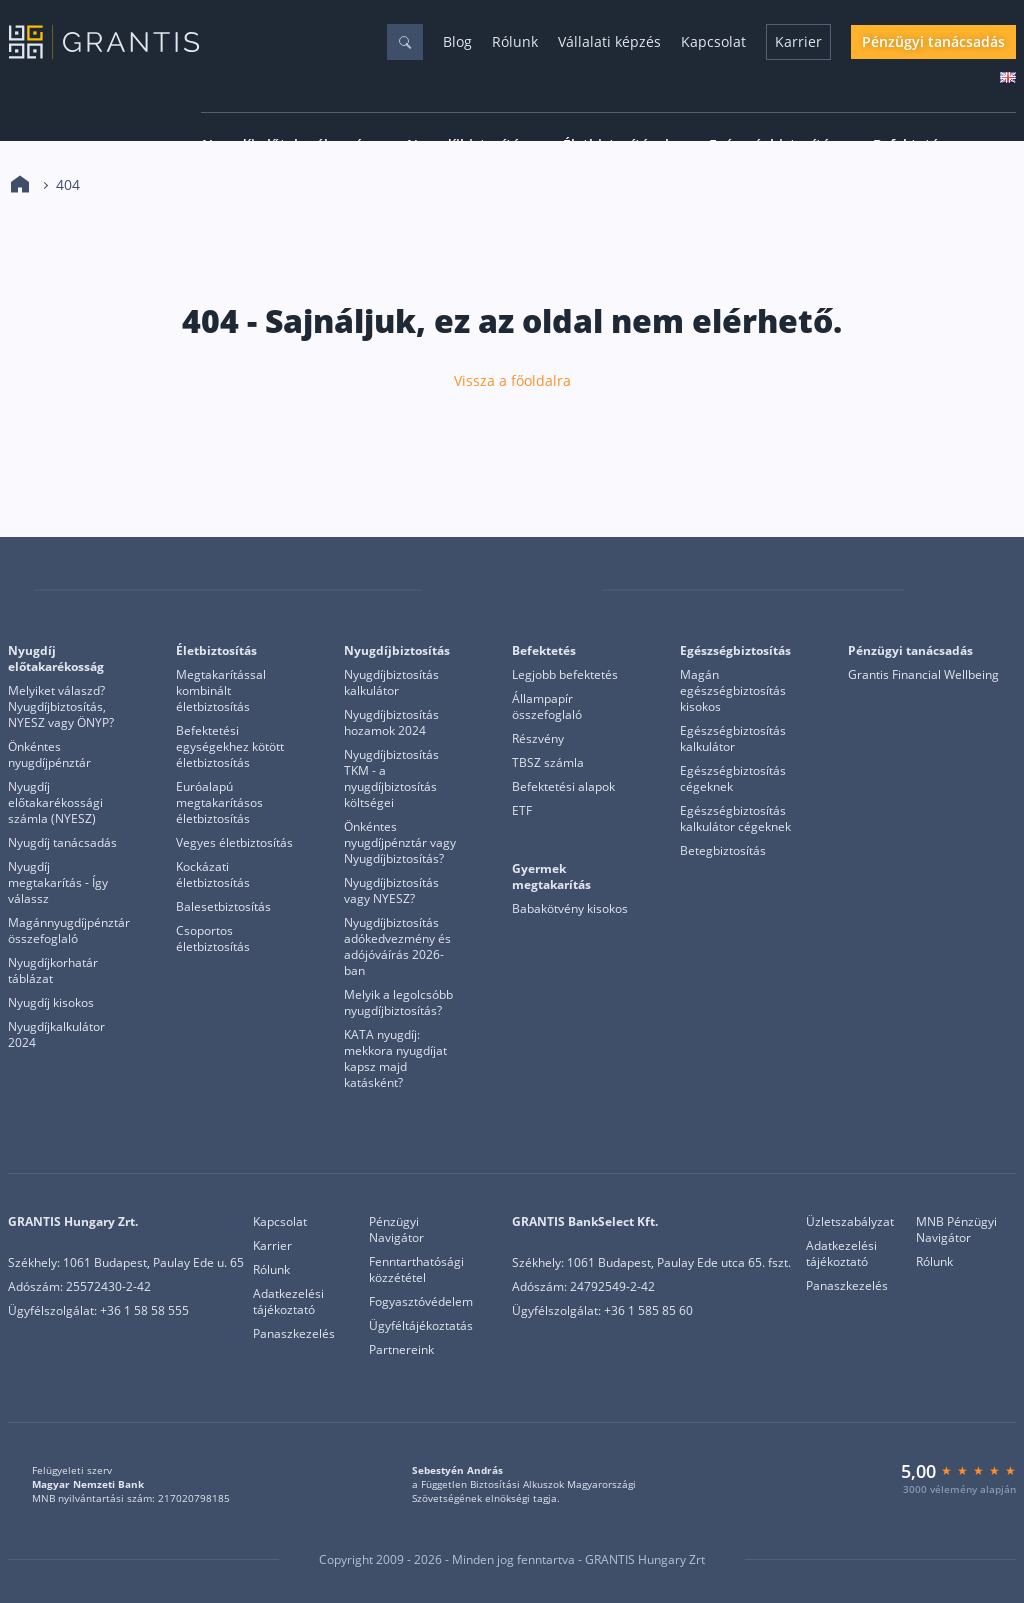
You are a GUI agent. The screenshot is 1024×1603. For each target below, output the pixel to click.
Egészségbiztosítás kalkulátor (733, 739)
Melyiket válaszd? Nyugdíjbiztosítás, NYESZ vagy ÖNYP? (61, 707)
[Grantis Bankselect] (1003, 590)
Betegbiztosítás (723, 851)
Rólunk (515, 41)
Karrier (798, 41)
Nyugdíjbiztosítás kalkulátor (391, 683)
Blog (457, 41)
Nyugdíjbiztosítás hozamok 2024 (391, 723)
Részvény (538, 739)
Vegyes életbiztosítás (234, 843)
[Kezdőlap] (20, 185)
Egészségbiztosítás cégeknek (733, 779)
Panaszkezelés (294, 1334)
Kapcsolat (713, 41)
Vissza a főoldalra (512, 381)
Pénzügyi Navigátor (396, 1230)
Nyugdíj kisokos (51, 1003)
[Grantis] (21, 590)
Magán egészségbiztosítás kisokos (733, 691)
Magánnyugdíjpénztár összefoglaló (69, 931)
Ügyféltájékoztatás (421, 1326)
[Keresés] (405, 42)
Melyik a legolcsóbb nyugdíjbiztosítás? (398, 1003)
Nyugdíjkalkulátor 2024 (56, 1035)
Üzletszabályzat (850, 1222)
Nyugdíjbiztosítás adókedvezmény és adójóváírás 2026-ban (397, 947)
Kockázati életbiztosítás (213, 875)
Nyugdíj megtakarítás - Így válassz (58, 883)
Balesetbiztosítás (223, 907)
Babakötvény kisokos (570, 909)
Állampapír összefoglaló (547, 707)
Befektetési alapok (563, 787)
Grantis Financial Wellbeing (923, 675)
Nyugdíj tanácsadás (62, 843)
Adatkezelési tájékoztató (288, 1302)
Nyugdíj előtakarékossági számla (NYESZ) (55, 803)
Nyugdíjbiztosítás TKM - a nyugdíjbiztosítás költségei (391, 779)
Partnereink (401, 1350)
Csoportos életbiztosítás (213, 939)
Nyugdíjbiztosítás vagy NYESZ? (391, 891)
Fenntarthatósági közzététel (416, 1270)
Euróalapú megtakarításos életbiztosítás (219, 803)
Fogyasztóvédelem (421, 1302)
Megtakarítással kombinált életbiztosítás (221, 691)
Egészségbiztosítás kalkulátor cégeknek (735, 819)
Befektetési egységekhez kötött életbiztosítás (230, 747)
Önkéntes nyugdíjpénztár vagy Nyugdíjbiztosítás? (400, 843)
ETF (522, 811)
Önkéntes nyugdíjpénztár (49, 755)
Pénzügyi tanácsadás (933, 41)
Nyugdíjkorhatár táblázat (53, 971)
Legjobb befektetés (565, 675)
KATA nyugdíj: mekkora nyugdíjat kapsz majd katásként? (395, 1059)
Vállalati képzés (609, 41)
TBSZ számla (548, 763)
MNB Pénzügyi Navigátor (956, 1230)
